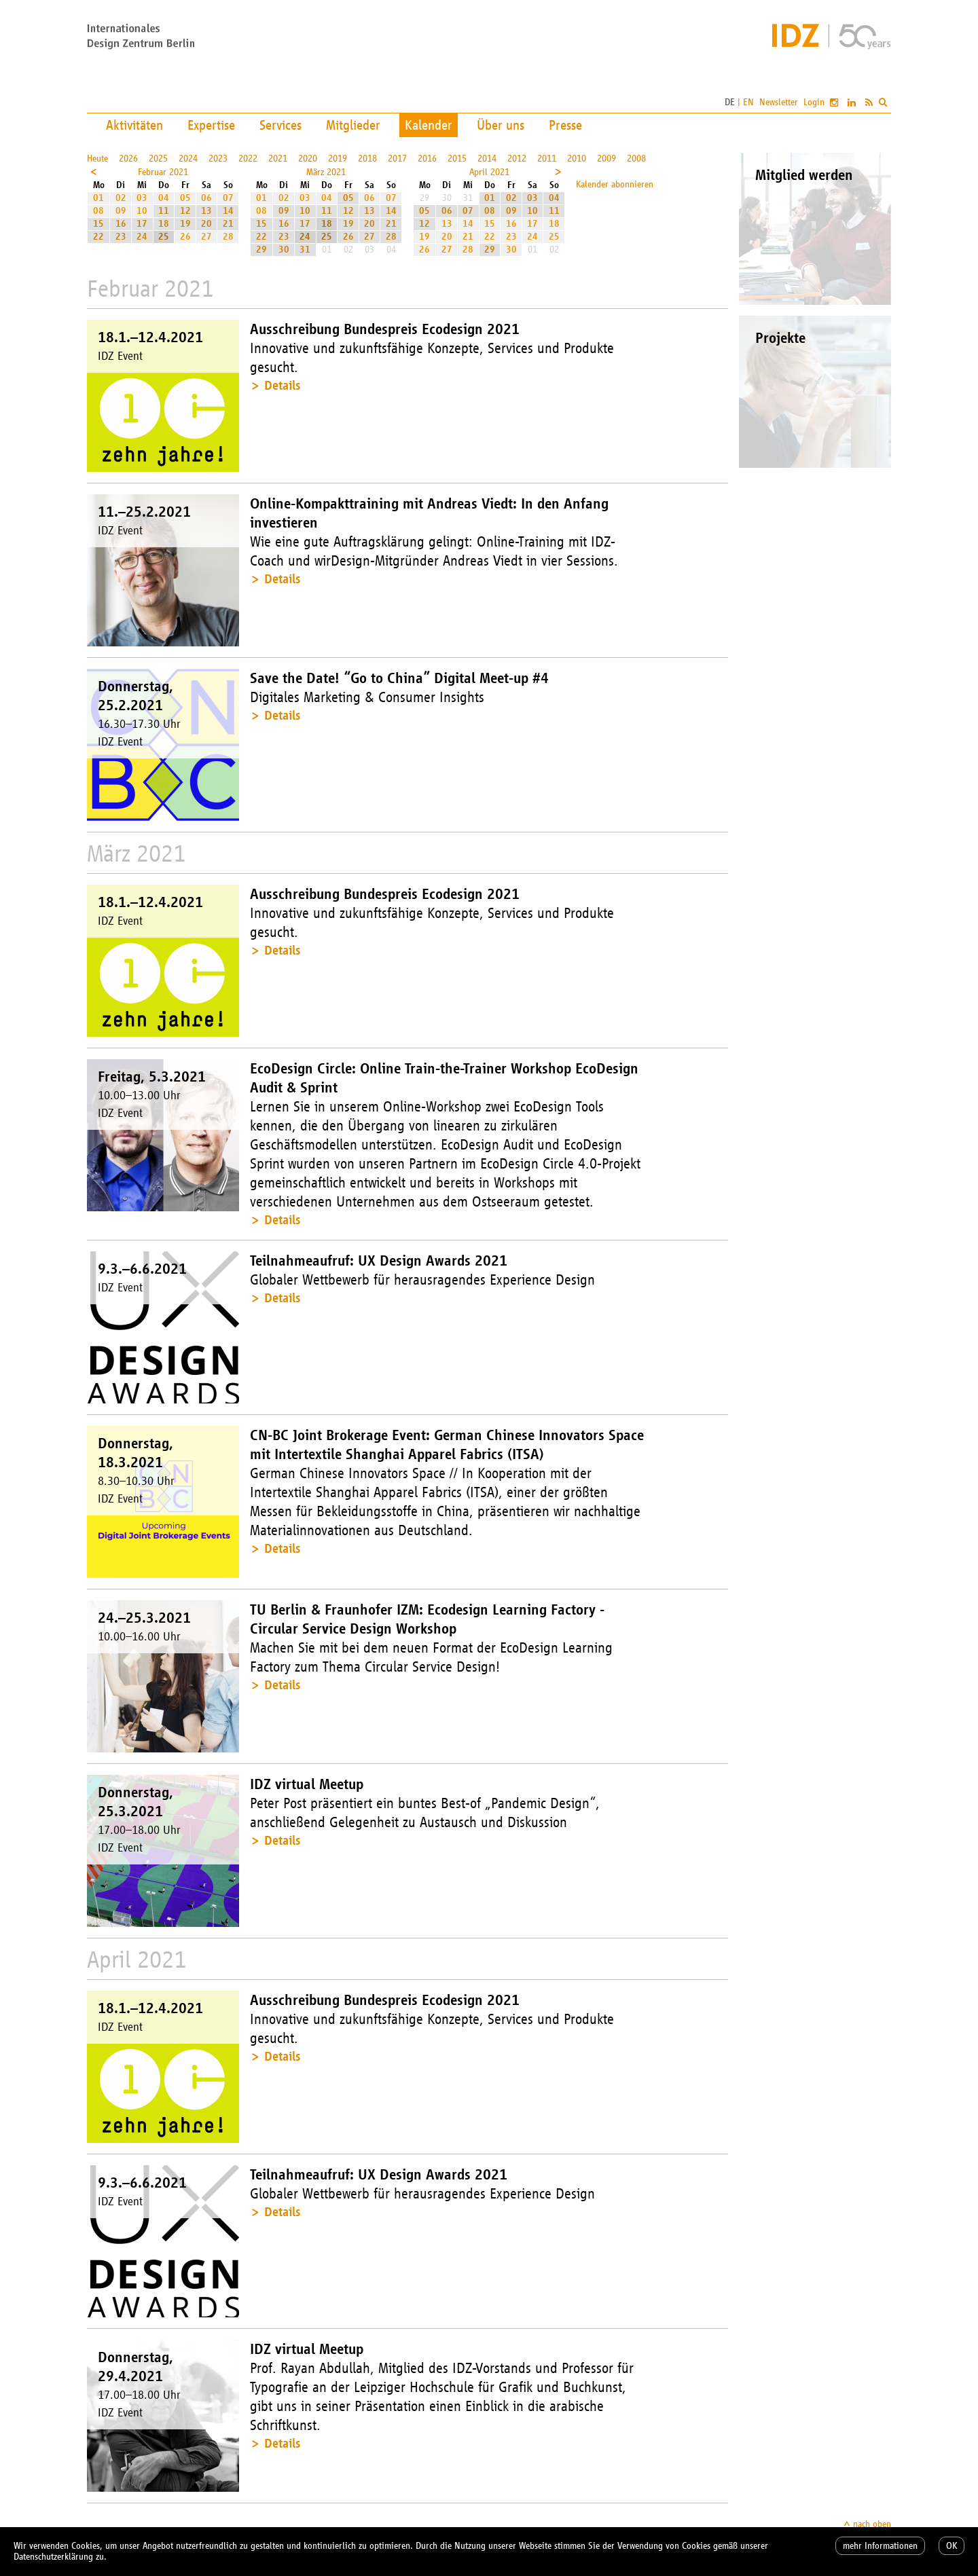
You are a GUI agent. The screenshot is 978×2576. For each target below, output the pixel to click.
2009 (606, 158)
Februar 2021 (163, 172)
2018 (367, 158)
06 (206, 198)
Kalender (428, 124)
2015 (457, 158)
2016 (427, 158)
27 (206, 237)
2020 (307, 158)
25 (163, 237)
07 (228, 198)
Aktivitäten (134, 124)
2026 (128, 158)
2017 (397, 158)
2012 (516, 158)
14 (228, 211)
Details (282, 385)
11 (163, 211)
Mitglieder (353, 124)
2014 (486, 158)
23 (120, 237)
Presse (565, 124)
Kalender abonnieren (614, 184)
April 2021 (489, 172)
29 (261, 249)
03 (142, 198)
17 (142, 224)
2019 (337, 158)
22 (98, 237)
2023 (218, 158)
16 (120, 224)
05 (185, 198)
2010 (576, 158)
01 (98, 198)
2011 (546, 158)
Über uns (500, 124)
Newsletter (778, 102)
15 (98, 224)
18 (163, 224)
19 (185, 224)
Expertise (211, 124)
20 (206, 224)
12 (185, 211)
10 (142, 211)
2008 (636, 158)
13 (206, 211)
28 (228, 237)
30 (283, 249)
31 (305, 249)
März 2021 (326, 172)
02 (120, 198)
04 (163, 198)
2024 (188, 158)
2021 (277, 158)
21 (228, 224)
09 (120, 211)
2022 (247, 158)
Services (280, 124)
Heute (97, 158)
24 (142, 237)
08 (98, 211)
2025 (158, 158)
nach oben (872, 2524)
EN (748, 102)
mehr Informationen (880, 2546)
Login (814, 102)
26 (185, 237)
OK (951, 2546)
